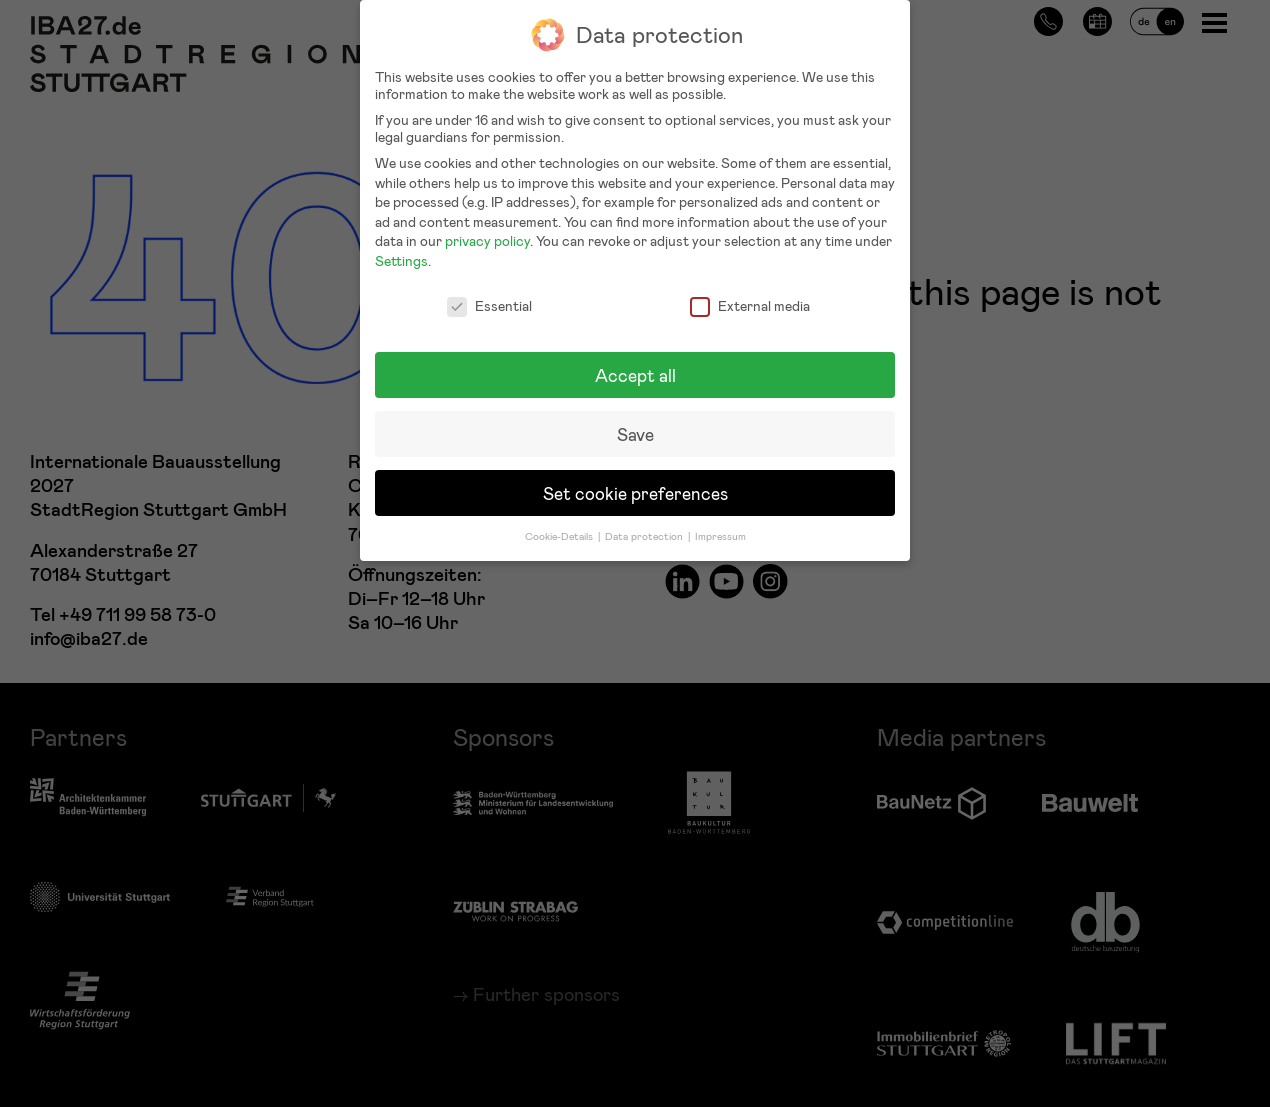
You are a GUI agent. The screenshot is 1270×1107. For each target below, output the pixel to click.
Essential (489, 293)
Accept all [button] (635, 363)
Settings (401, 249)
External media (750, 293)
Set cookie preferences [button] (635, 481)
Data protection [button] (645, 524)
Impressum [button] (720, 524)
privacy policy (487, 229)
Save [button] (635, 422)
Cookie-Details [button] (560, 524)
